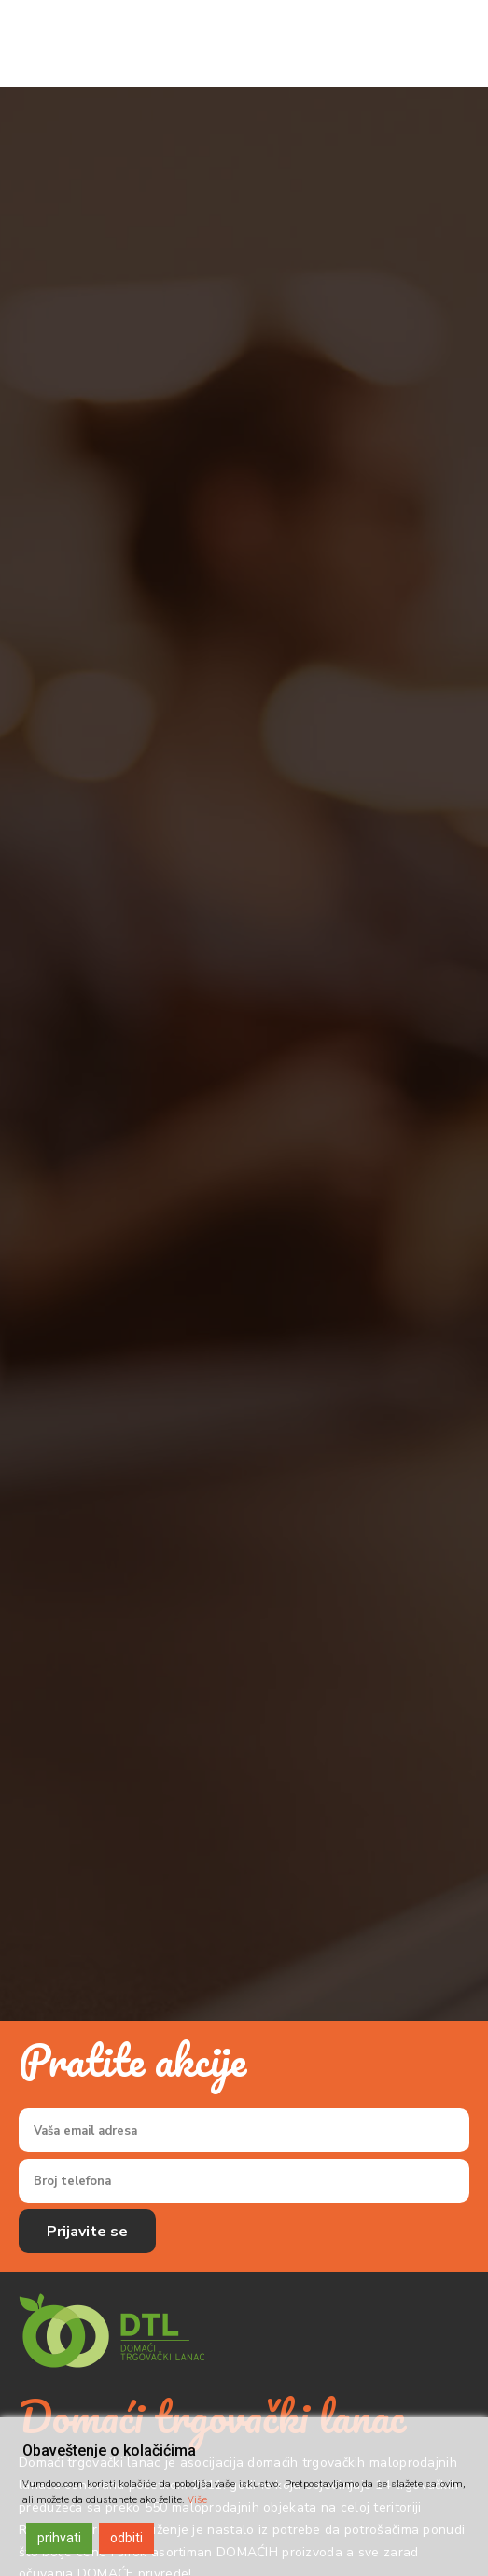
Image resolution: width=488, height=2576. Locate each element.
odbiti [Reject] (126, 2537)
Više (197, 2500)
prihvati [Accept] (59, 2537)
